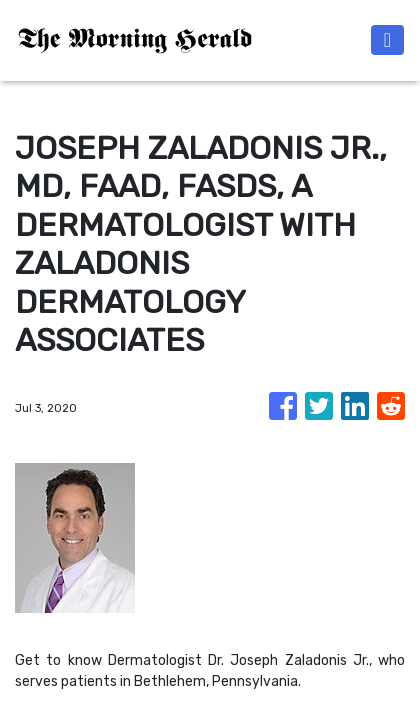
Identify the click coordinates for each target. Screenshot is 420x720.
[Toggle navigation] (387, 40)
